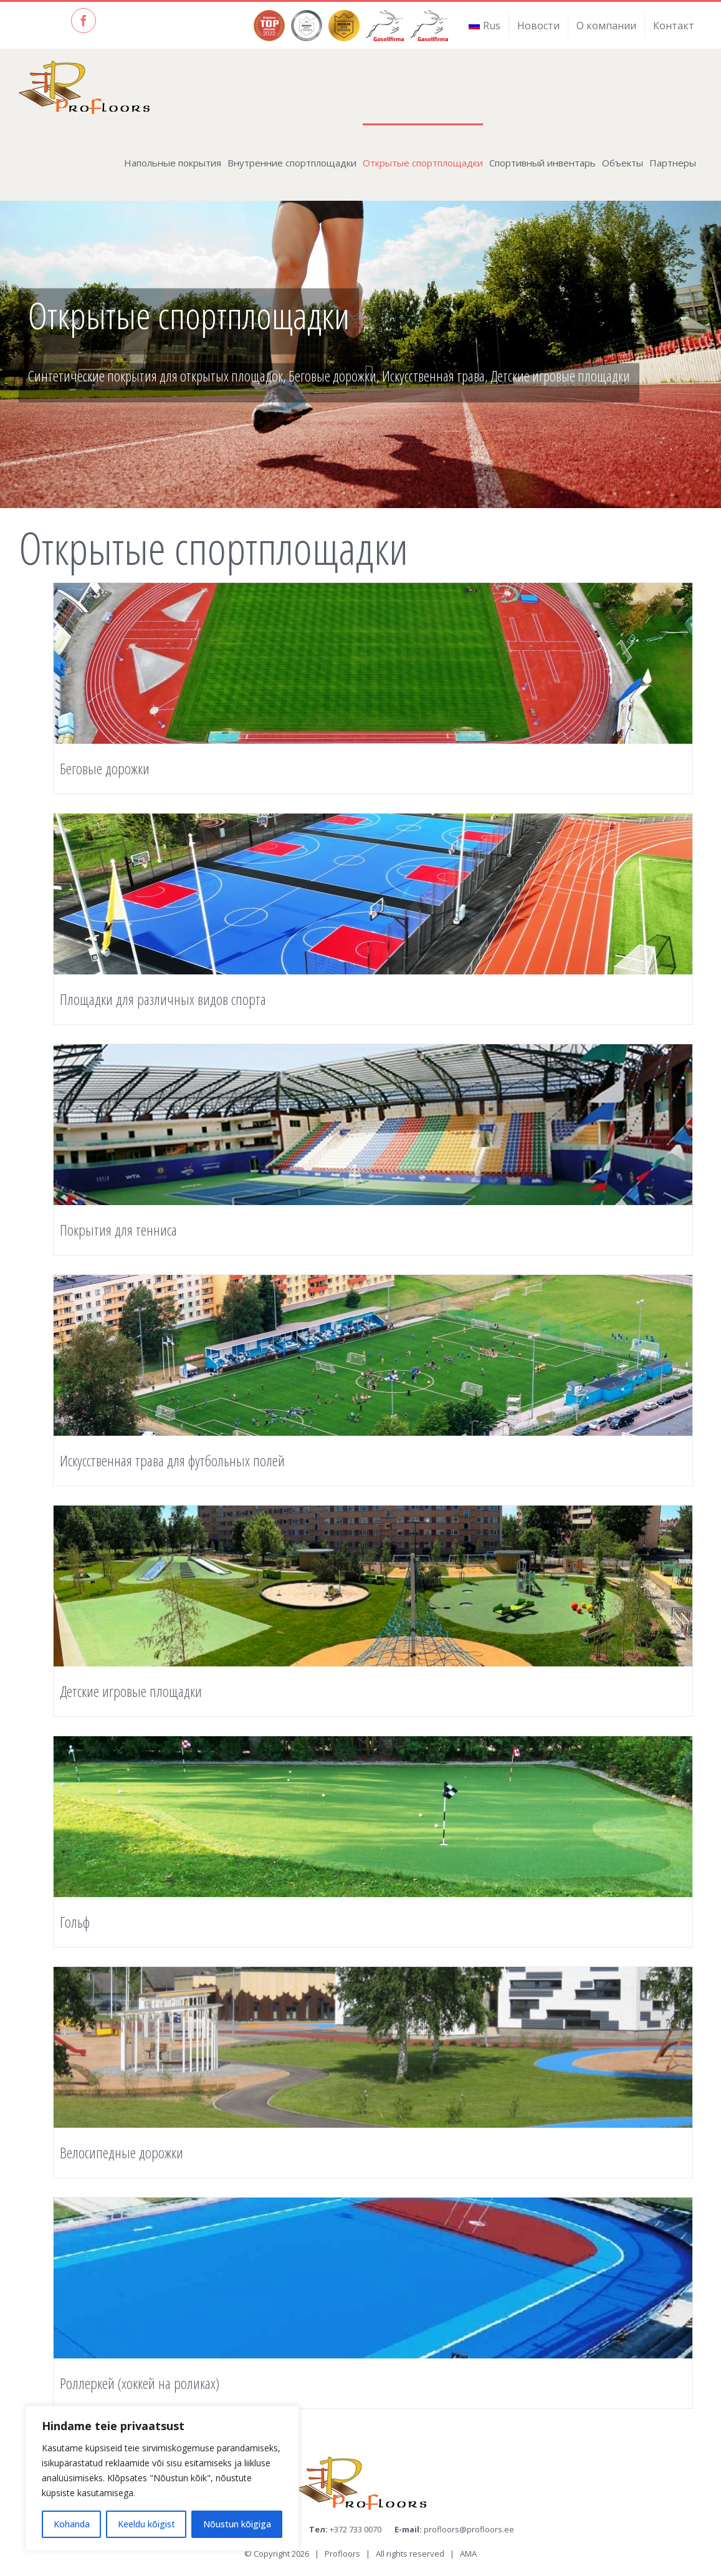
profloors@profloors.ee (469, 2529)
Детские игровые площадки (131, 1691)
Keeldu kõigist (146, 2524)
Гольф (75, 1921)
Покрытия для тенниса (118, 1229)
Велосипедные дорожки (121, 2152)
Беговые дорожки (105, 768)
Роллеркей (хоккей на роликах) (139, 2383)
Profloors (342, 2553)
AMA (468, 2553)
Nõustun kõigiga (237, 2524)
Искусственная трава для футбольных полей (172, 1460)
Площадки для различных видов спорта (163, 999)
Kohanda (72, 2524)
